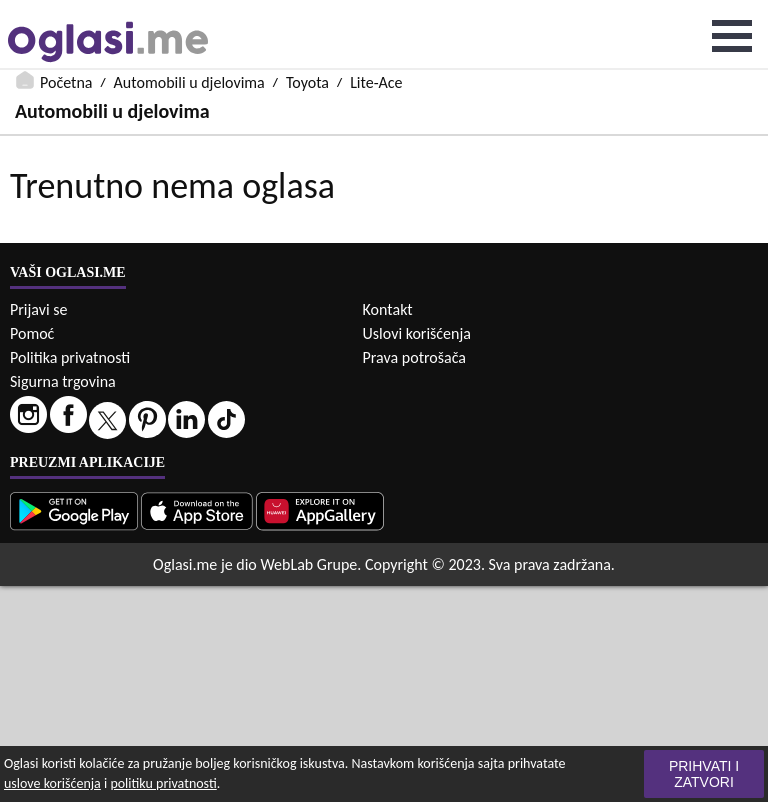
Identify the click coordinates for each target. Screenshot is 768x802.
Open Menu (732, 36)
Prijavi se (38, 309)
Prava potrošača (414, 357)
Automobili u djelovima (189, 82)
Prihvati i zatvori (704, 774)
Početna (66, 82)
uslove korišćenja (52, 783)
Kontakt (388, 309)
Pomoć (32, 333)
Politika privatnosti (70, 357)
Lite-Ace (376, 82)
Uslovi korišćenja (417, 333)
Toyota (307, 82)
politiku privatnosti (163, 783)
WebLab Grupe (308, 564)
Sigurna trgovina (63, 381)
